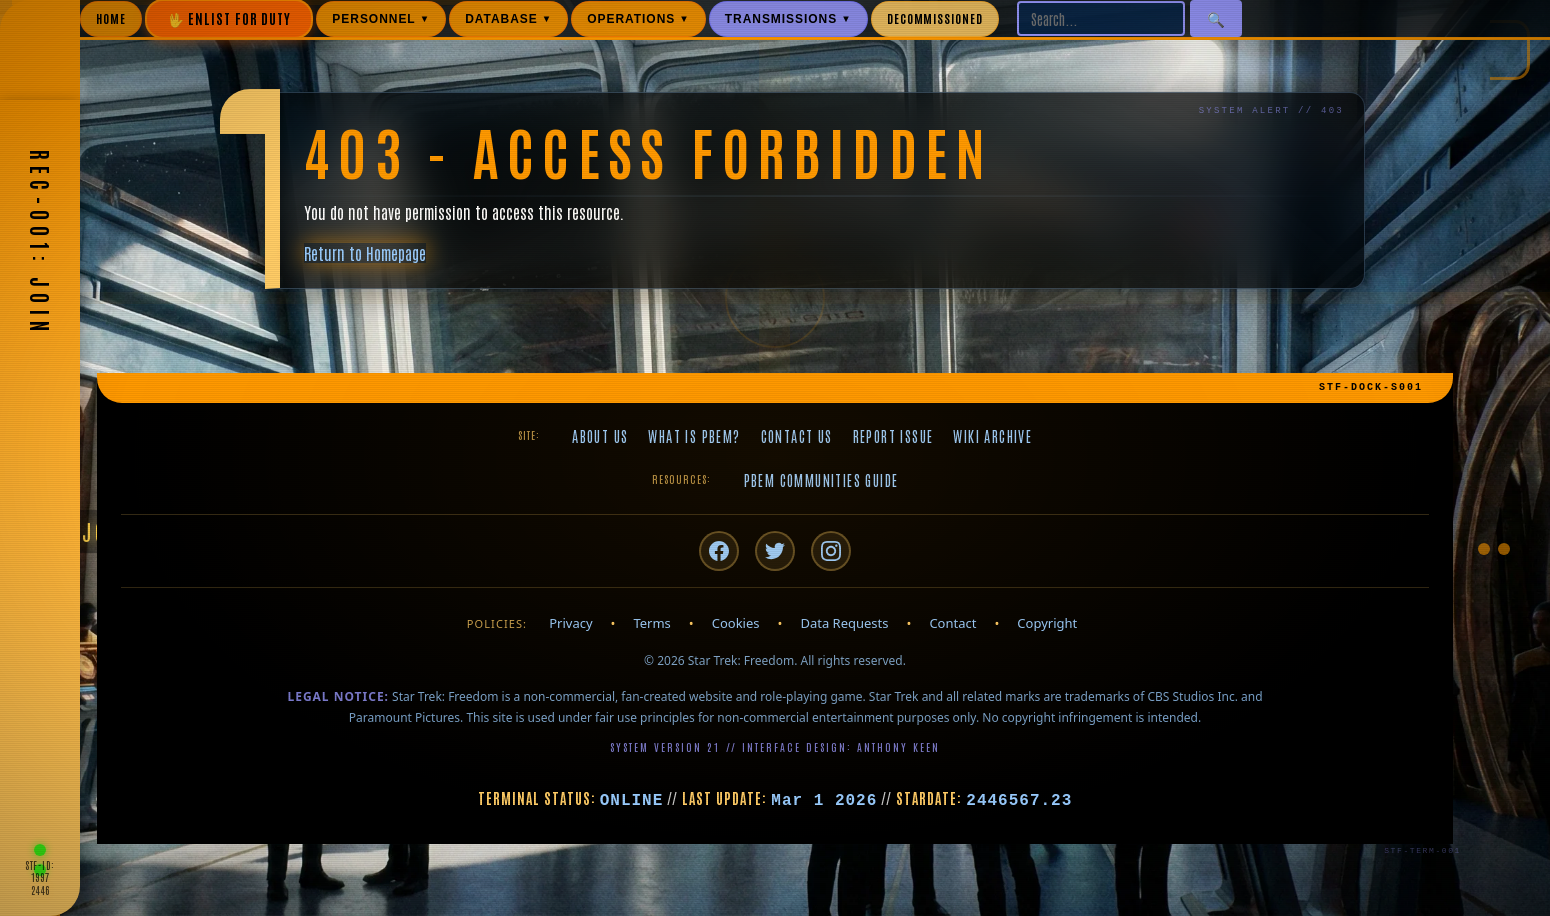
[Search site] (1101, 18)
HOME (111, 18)
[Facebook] (719, 551)
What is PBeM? (694, 436)
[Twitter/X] (775, 551)
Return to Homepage (365, 253)
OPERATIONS (638, 19)
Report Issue (893, 436)
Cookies (736, 623)
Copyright (1047, 623)
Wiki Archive (992, 436)
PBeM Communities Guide (821, 480)
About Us (600, 436)
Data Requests (844, 623)
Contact (952, 623)
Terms (651, 623)
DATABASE (508, 19)
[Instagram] (831, 551)
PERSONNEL (381, 19)
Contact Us (797, 436)
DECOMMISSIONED (935, 18)
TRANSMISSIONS (788, 19)
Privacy (570, 623)
